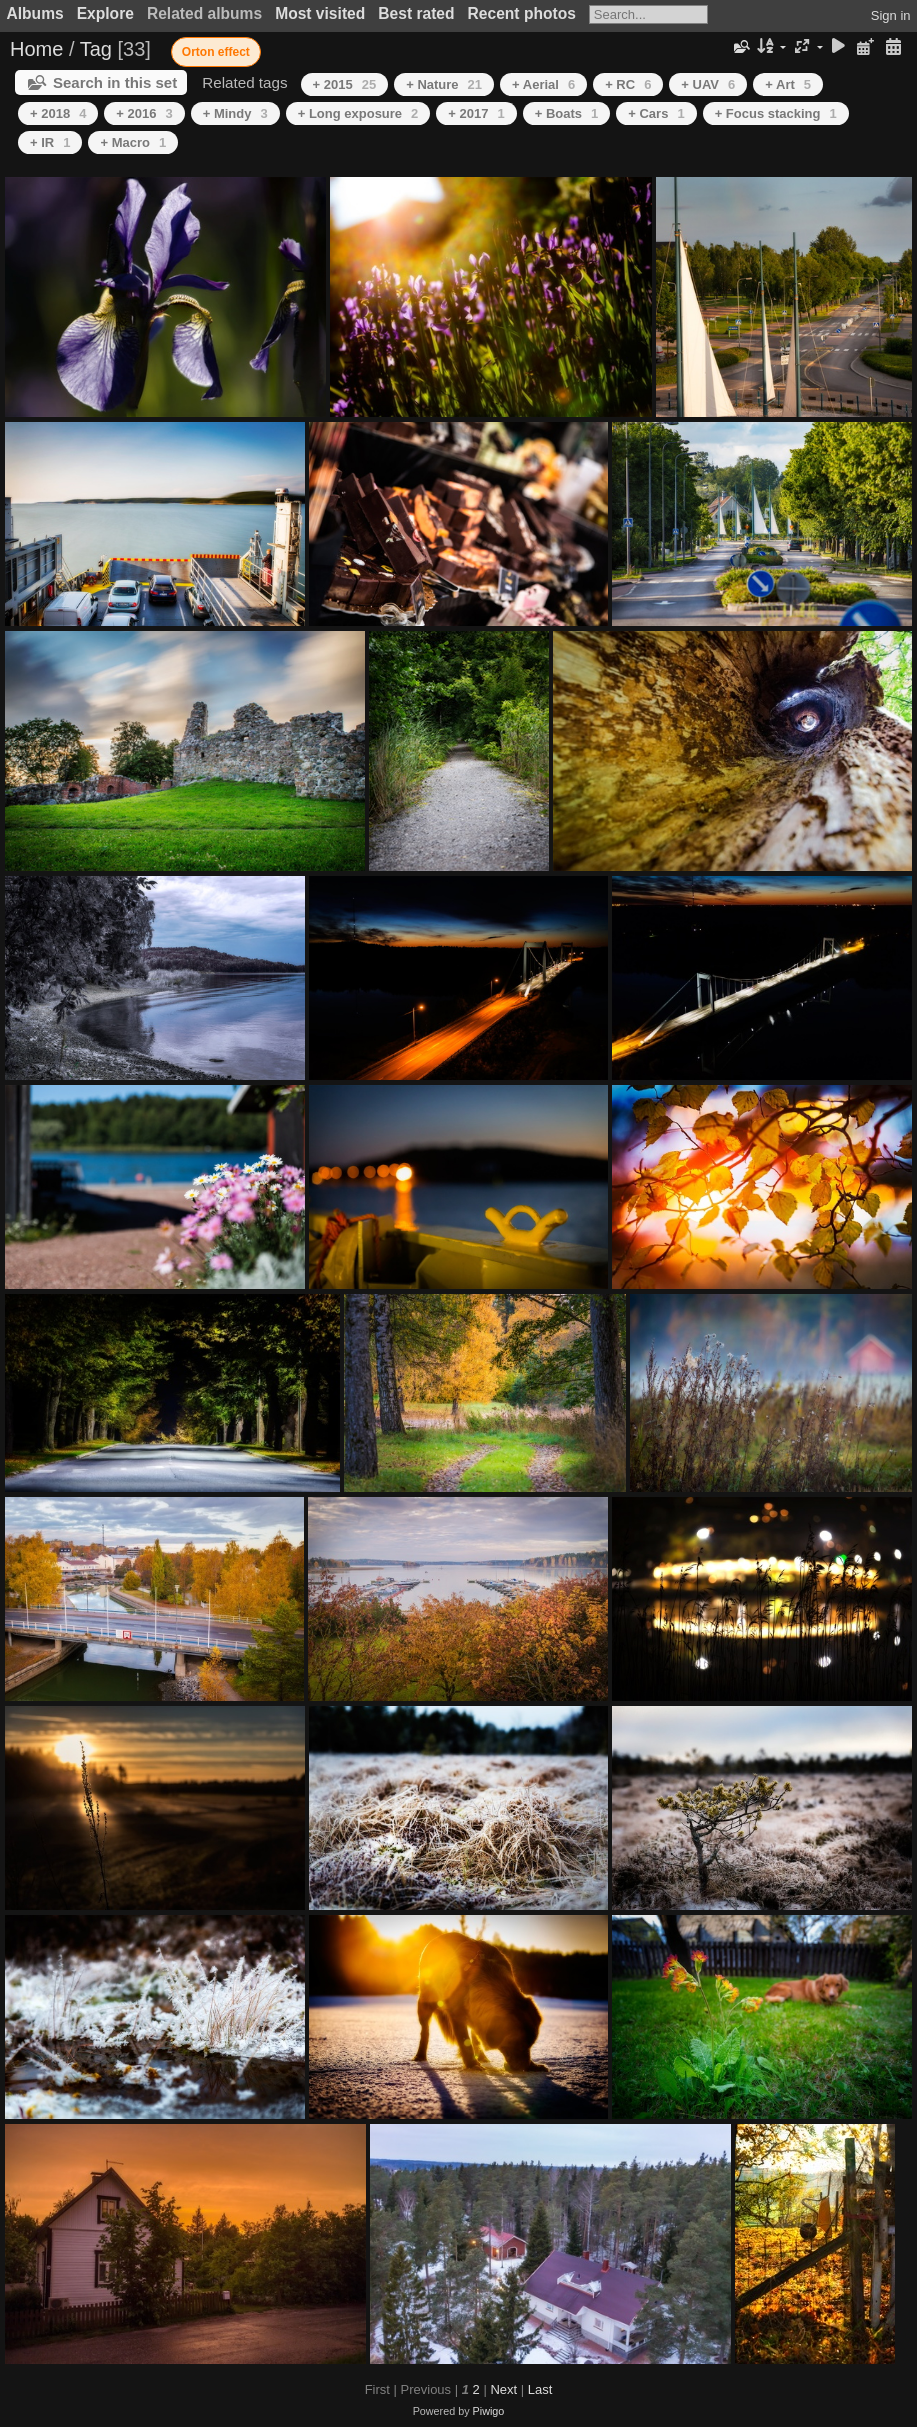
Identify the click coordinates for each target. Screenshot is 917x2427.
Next (503, 2389)
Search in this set (115, 82)
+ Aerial (543, 84)
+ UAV (708, 84)
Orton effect (216, 52)
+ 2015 (345, 84)
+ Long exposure (358, 113)
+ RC (628, 84)
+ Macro (133, 142)
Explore (105, 13)
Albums (35, 13)
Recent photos (522, 13)
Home (36, 49)
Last (540, 2389)
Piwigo (489, 2411)
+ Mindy (235, 113)
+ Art (788, 84)
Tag (96, 49)
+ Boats (567, 113)
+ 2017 (476, 113)
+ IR (50, 142)
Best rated (416, 13)
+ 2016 (144, 113)
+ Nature (444, 84)
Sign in (891, 15)
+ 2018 (58, 113)
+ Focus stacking (776, 113)
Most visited (320, 13)
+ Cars (656, 113)
